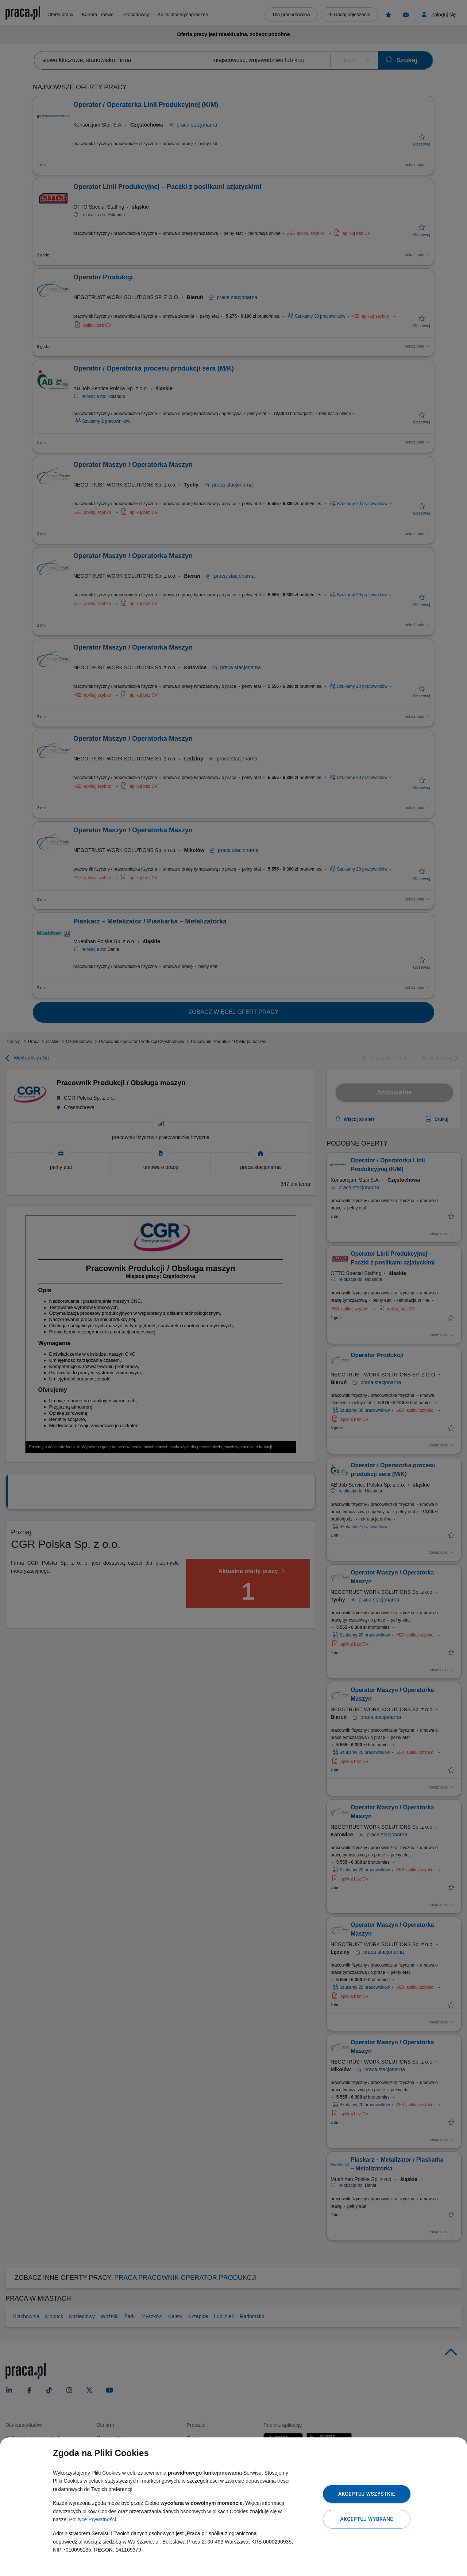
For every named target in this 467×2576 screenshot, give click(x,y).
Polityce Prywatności (92, 2519)
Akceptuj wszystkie (366, 2494)
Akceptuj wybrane (366, 2519)
